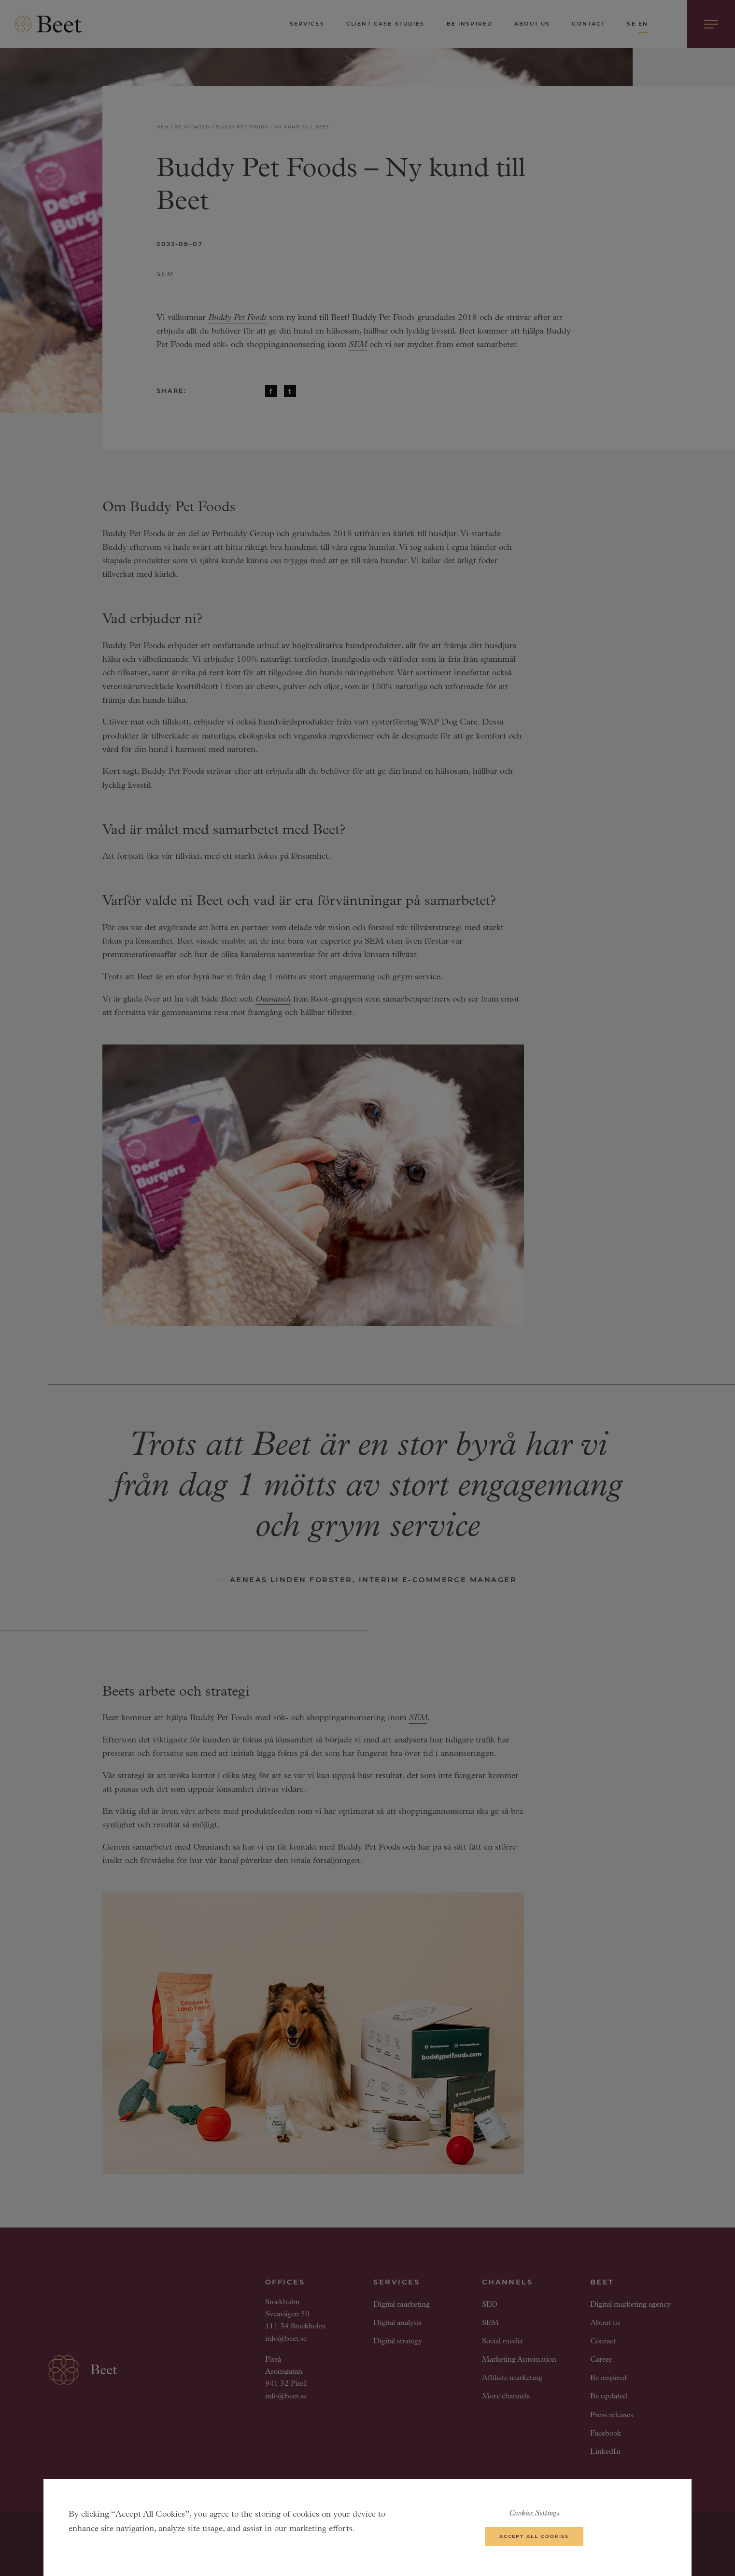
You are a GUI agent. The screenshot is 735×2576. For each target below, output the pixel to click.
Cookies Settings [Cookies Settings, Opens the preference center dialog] (534, 2519)
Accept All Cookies (534, 2541)
